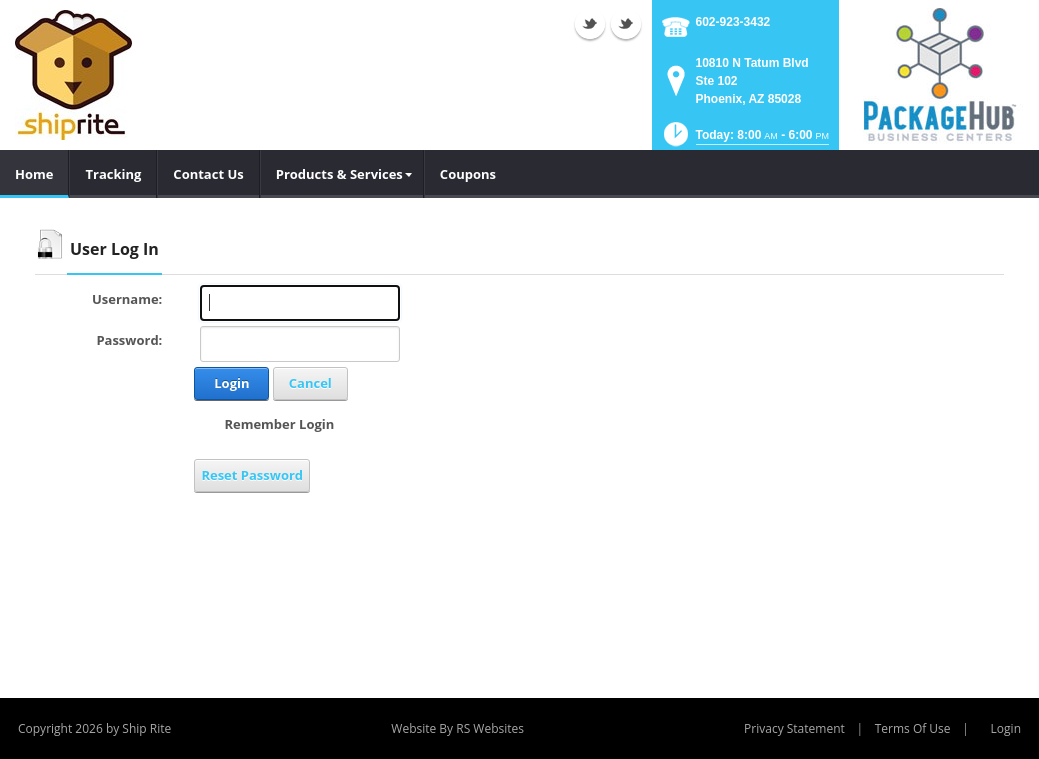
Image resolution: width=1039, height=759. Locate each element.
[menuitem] (342, 174)
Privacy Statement (794, 728)
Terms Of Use (913, 728)
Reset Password (252, 475)
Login (231, 383)
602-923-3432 (733, 22)
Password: (129, 340)
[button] (744, 140)
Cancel (310, 383)
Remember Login (279, 424)
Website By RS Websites (457, 728)
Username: (127, 299)
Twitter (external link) (590, 24)
